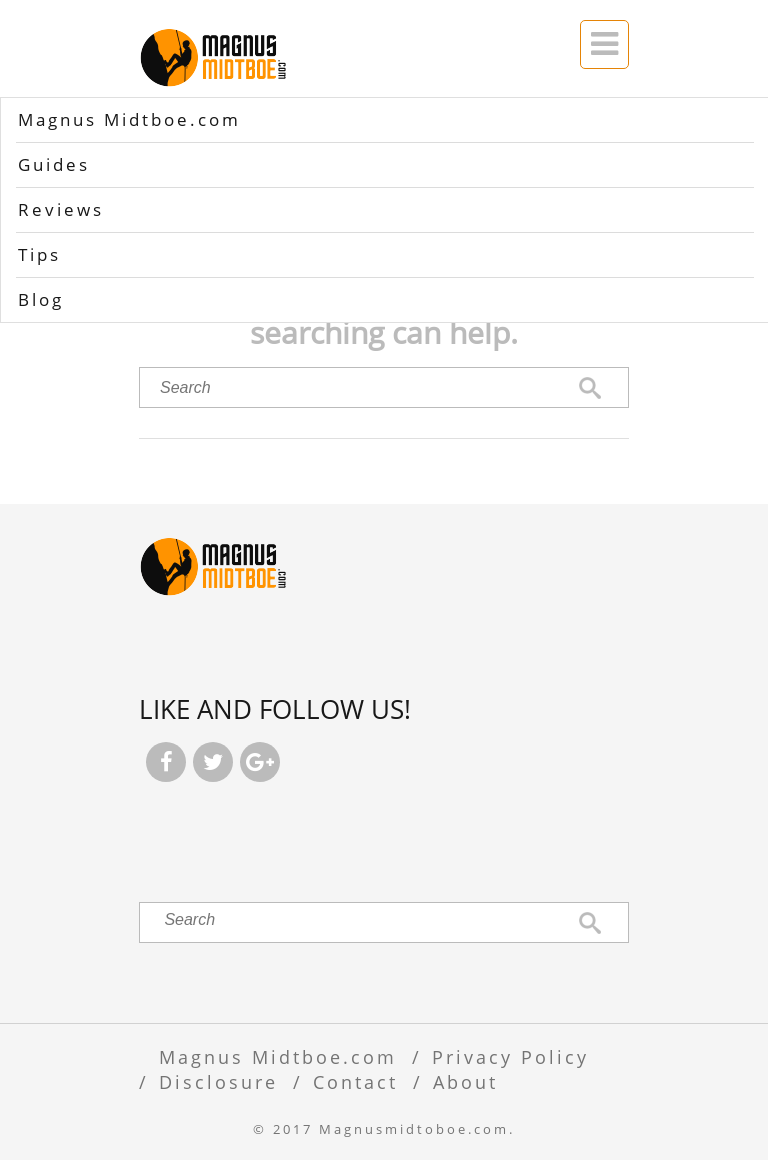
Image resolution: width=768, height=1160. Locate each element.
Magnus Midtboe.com (129, 119)
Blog (41, 299)
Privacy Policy (510, 1056)
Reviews (61, 209)
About (465, 1081)
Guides (54, 164)
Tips (39, 254)
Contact (355, 1081)
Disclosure (218, 1081)
